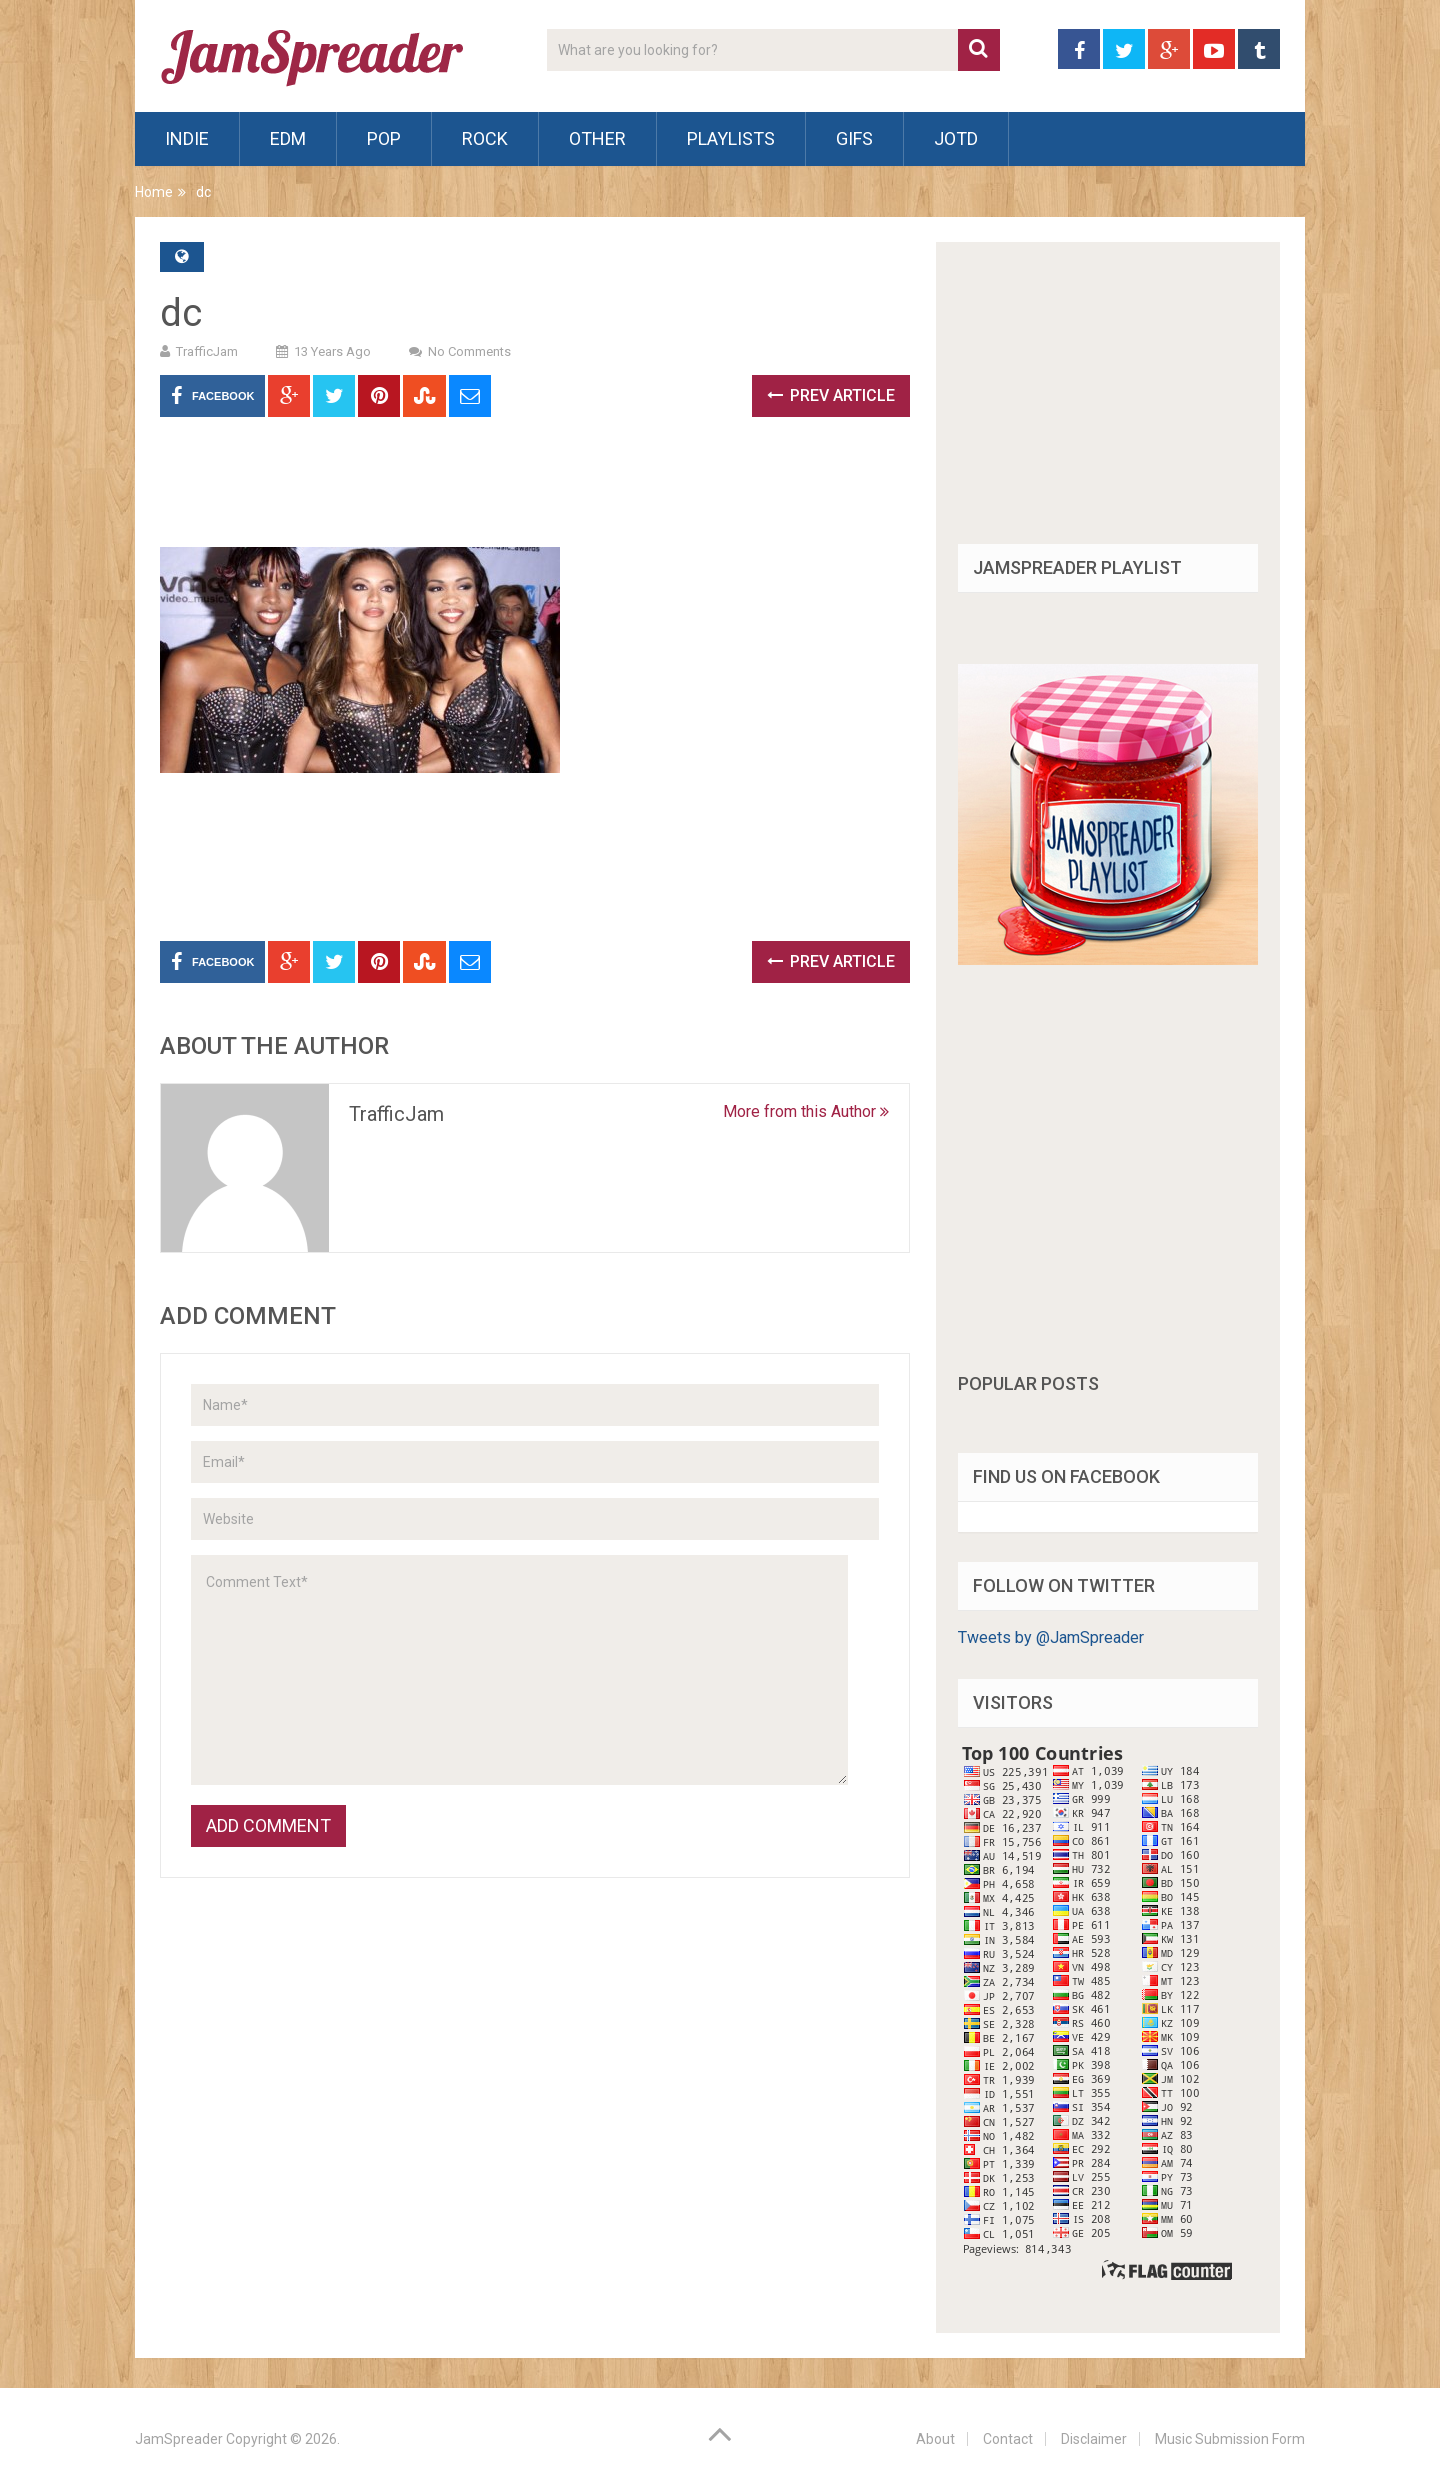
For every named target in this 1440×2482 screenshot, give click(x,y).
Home (154, 192)
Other (597, 138)
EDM (288, 138)
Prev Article (831, 395)
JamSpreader (179, 2439)
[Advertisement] (524, 492)
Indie (187, 138)
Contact (1008, 2439)
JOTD (956, 138)
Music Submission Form (1230, 2439)
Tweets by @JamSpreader (1051, 1637)
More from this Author (806, 1111)
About (935, 2439)
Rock (485, 138)
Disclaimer (1094, 2439)
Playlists (731, 138)
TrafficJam (207, 351)
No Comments (469, 351)
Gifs (854, 138)
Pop (384, 138)
